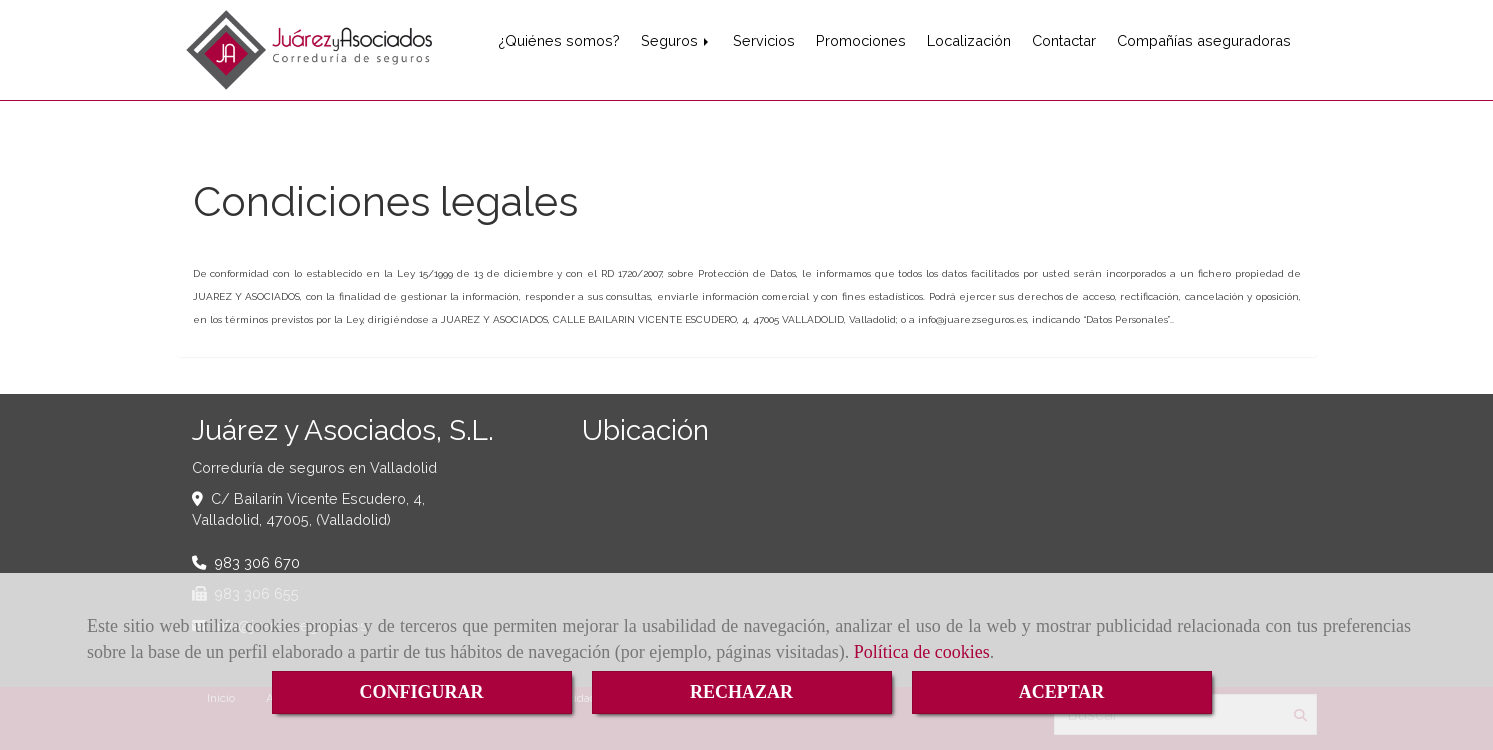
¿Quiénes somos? (559, 40)
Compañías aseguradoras (1204, 40)
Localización (969, 40)
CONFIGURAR (422, 692)
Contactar (1064, 40)
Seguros (676, 40)
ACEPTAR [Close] (1062, 692)
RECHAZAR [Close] (741, 692)
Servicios (764, 40)
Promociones (861, 40)
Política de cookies (922, 652)
